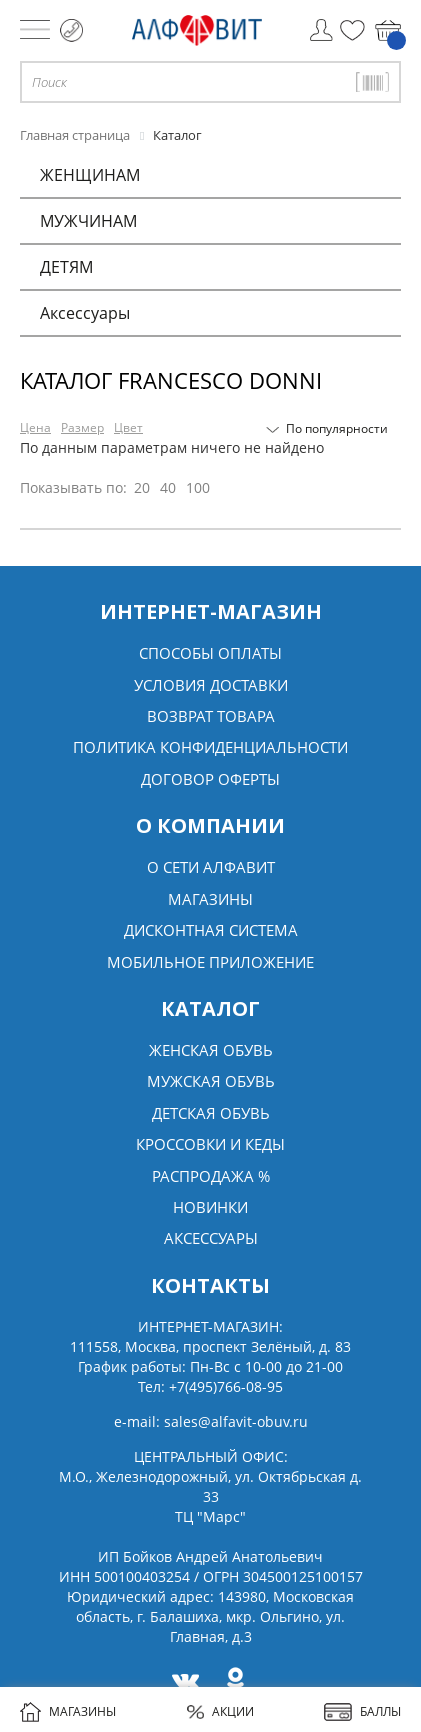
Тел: (210, 1386)
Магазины (210, 899)
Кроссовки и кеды (210, 1144)
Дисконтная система (211, 930)
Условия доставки (211, 685)
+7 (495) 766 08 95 (71, 30)
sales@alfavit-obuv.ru (236, 1421)
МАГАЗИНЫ (68, 1712)
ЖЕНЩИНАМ (90, 175)
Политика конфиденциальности (210, 747)
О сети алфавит (211, 867)
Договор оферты (210, 779)
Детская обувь (211, 1113)
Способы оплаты (210, 653)
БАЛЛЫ (362, 1712)
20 (142, 487)
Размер (82, 427)
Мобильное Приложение (210, 962)
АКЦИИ (220, 1711)
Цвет (128, 427)
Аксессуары (85, 313)
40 (168, 487)
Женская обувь (211, 1050)
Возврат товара (211, 716)
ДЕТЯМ (66, 267)
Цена (35, 427)
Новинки (210, 1207)
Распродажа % (211, 1176)
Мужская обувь (211, 1081)
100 (198, 487)
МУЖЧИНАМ (88, 221)
